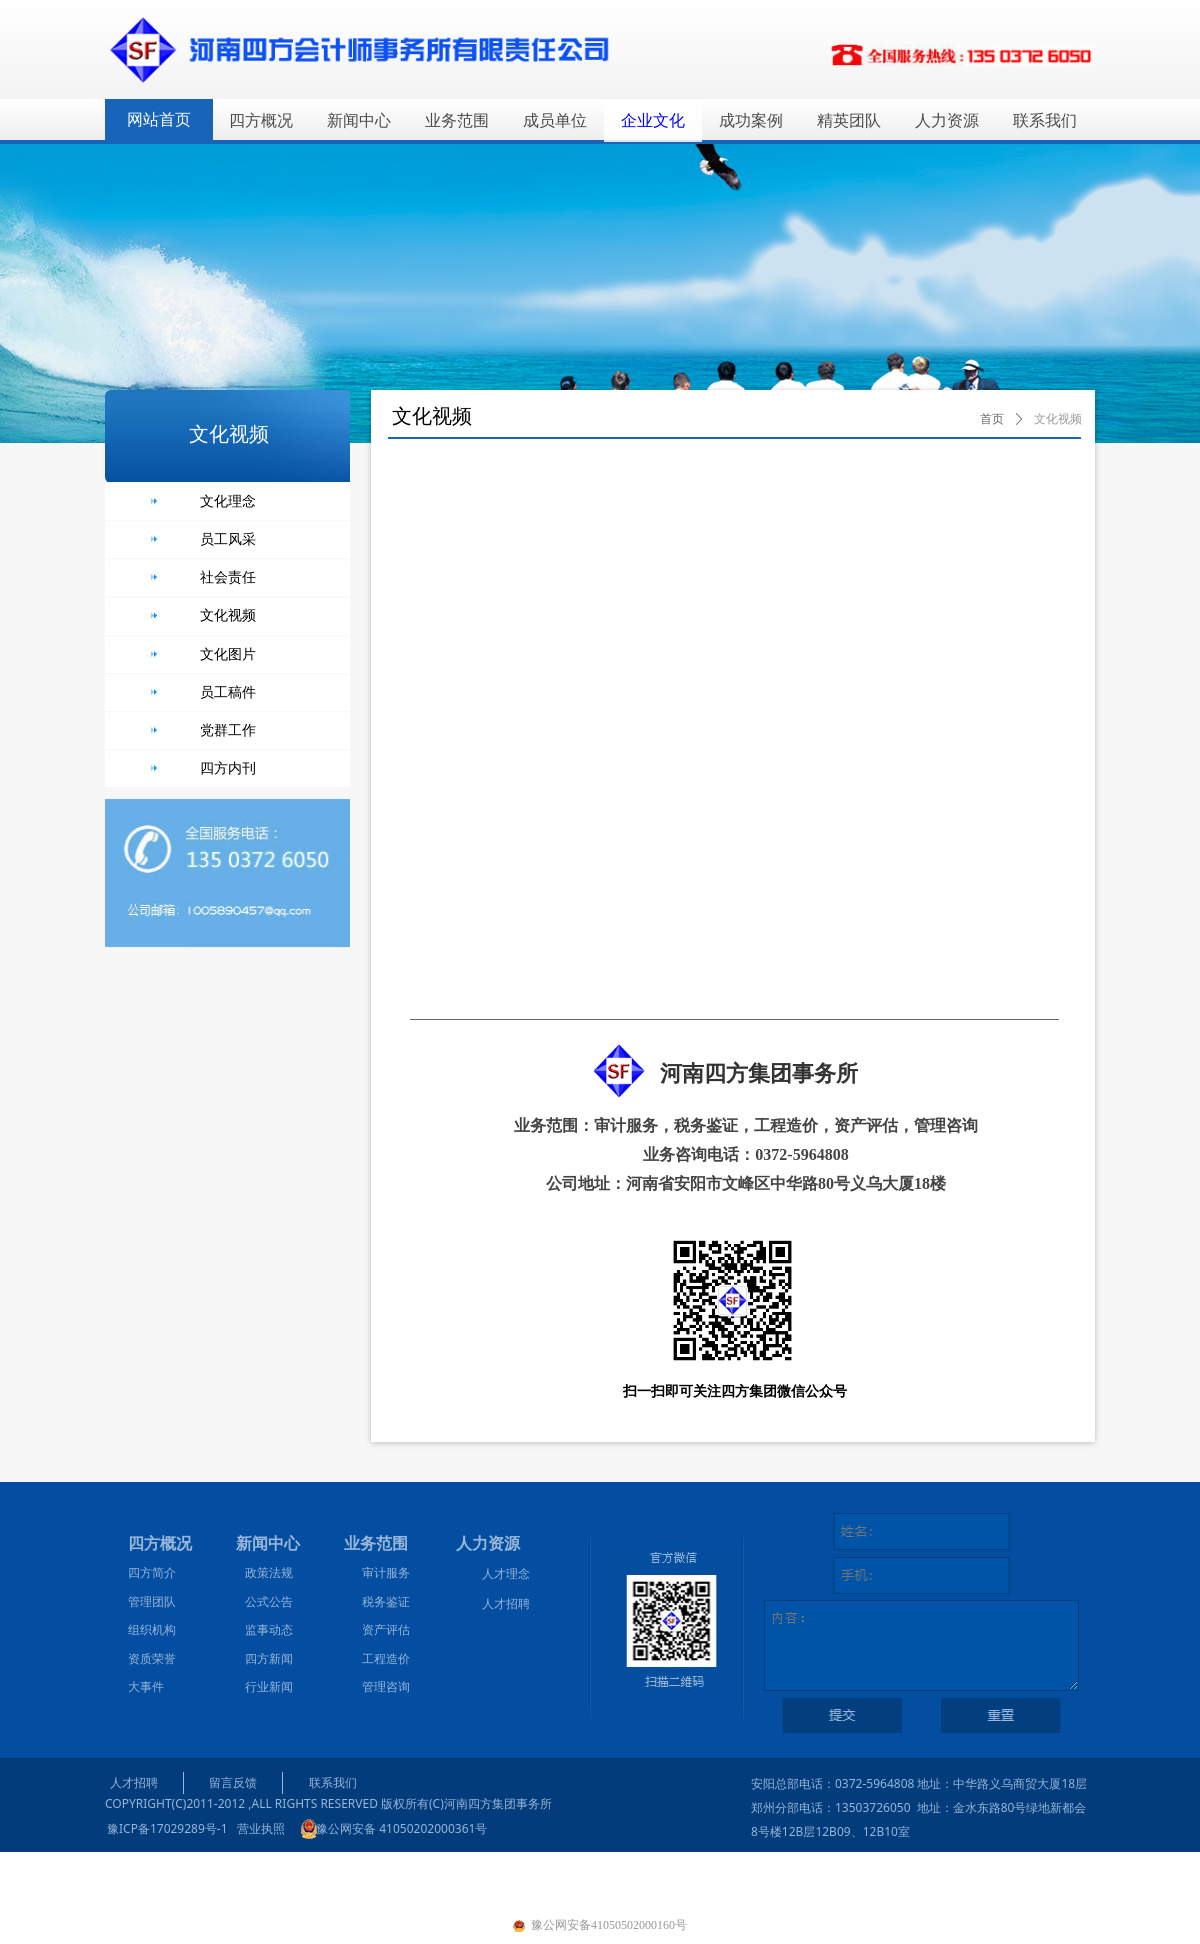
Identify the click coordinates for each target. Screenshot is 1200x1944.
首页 (992, 419)
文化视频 (1058, 419)
